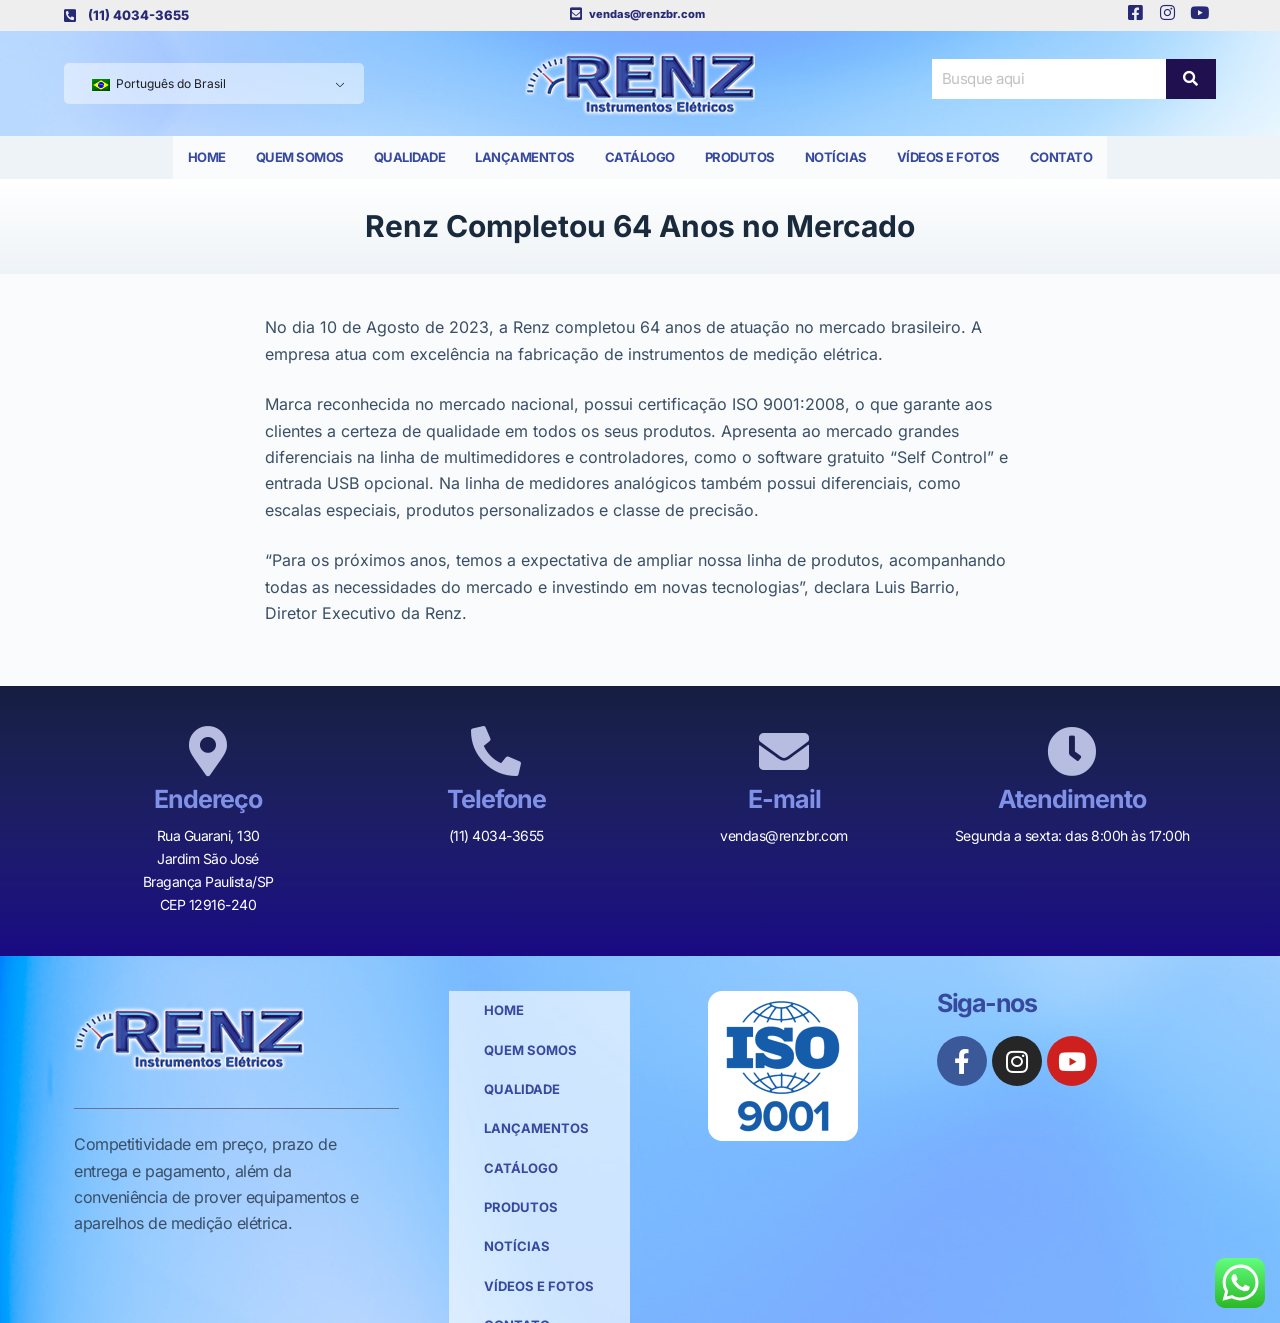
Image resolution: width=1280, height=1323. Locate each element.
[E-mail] (784, 751)
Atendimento (1072, 799)
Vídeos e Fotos (948, 157)
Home (207, 157)
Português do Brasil (159, 83)
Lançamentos (525, 157)
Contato (1061, 157)
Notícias (836, 157)
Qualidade (410, 157)
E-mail (784, 799)
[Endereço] (208, 751)
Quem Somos (300, 157)
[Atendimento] (1072, 751)
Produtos (740, 157)
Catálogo (640, 157)
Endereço (208, 799)
